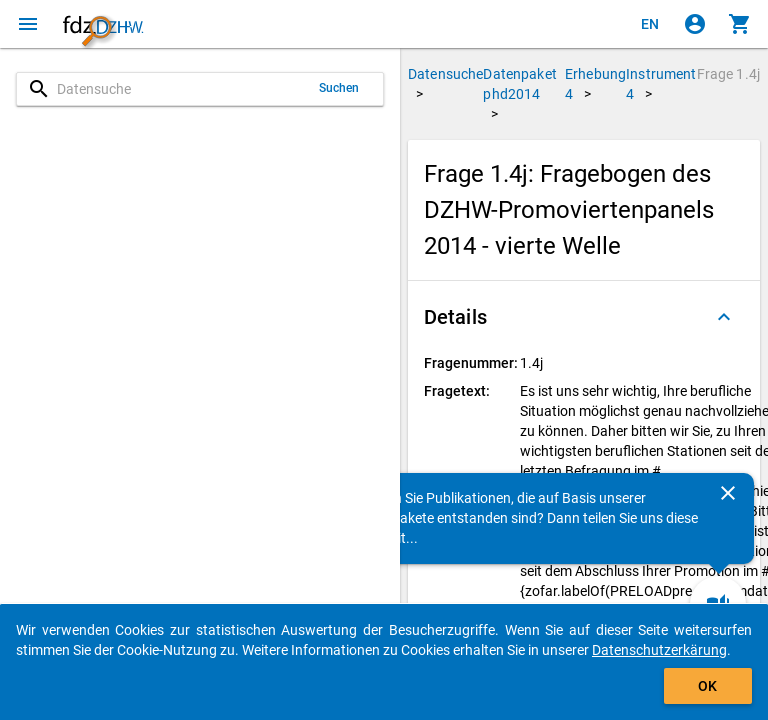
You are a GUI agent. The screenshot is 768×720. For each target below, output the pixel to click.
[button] (584, 317)
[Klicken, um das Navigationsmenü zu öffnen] (28, 24)
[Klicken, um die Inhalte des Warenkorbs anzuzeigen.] (740, 24)
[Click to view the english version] (650, 24)
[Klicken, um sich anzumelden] (695, 24)
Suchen (339, 88)
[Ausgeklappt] (724, 317)
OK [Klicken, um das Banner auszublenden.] (707, 686)
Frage (728, 74)
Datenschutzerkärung (659, 650)
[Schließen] (728, 493)
